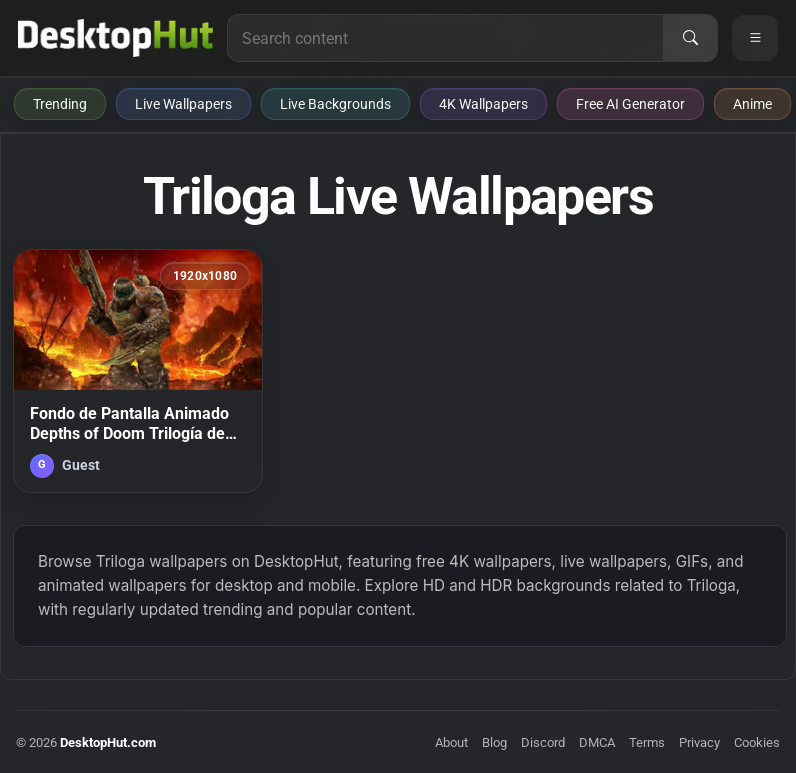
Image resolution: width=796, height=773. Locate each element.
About (451, 742)
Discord (543, 742)
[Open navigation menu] (755, 38)
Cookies (757, 742)
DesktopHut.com (108, 742)
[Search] (690, 38)
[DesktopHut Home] (115, 38)
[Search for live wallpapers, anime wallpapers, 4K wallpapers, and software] (445, 38)
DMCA (597, 742)
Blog (494, 742)
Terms (647, 742)
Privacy (699, 742)
